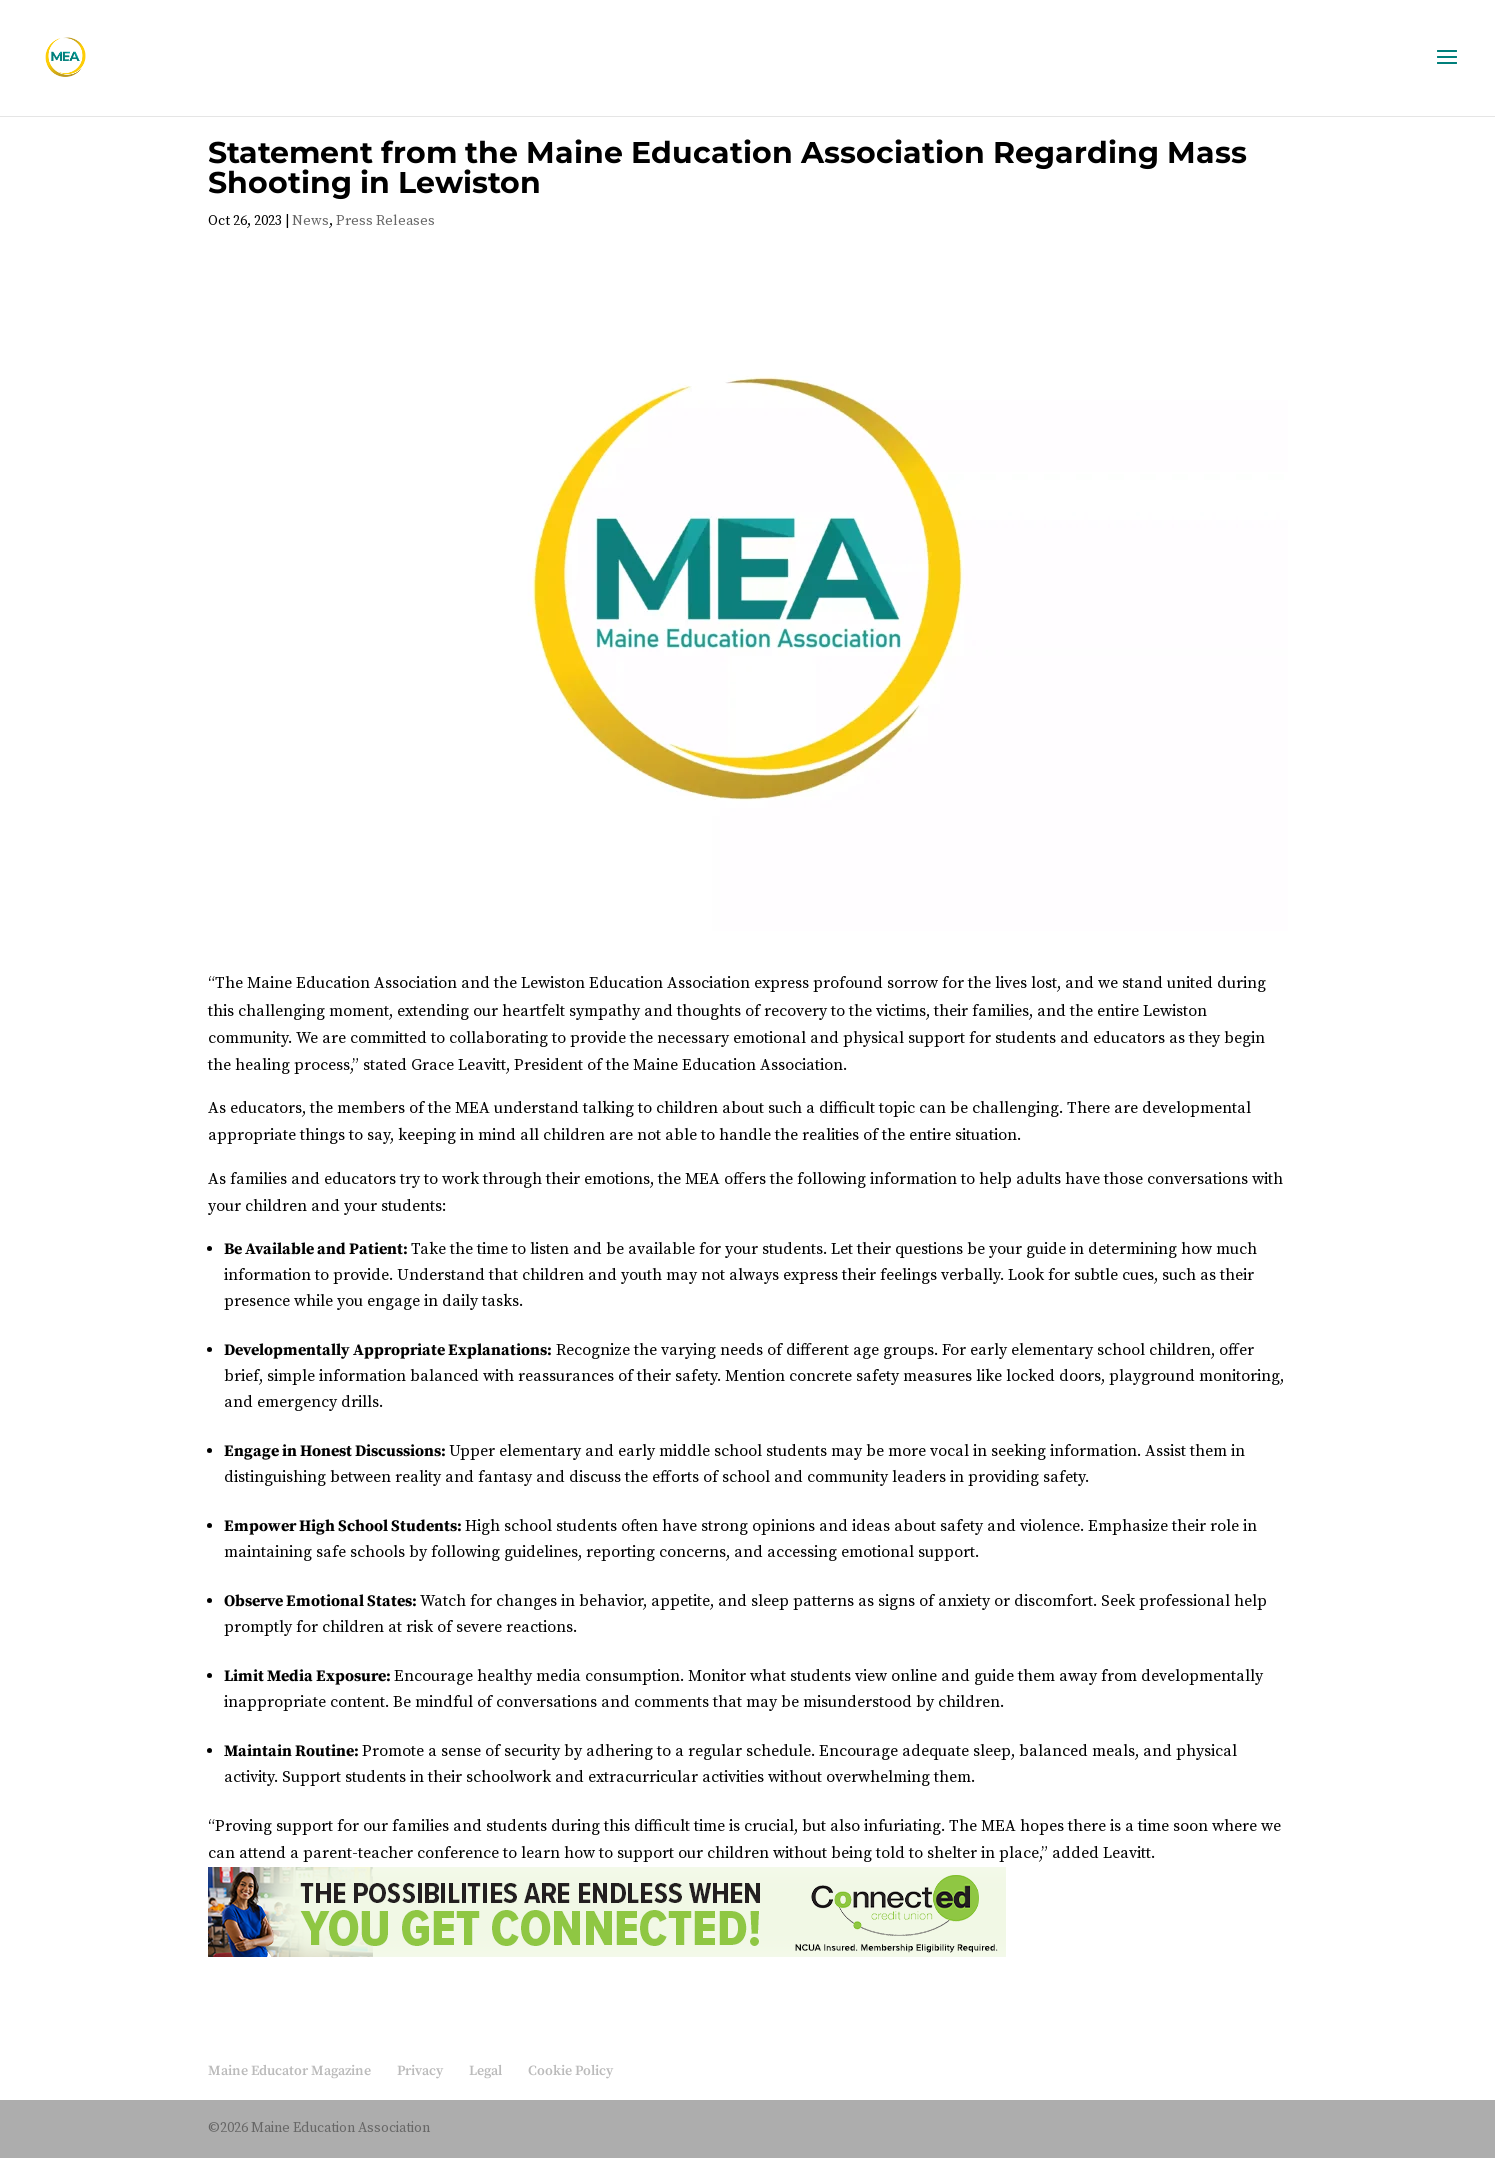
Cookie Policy (570, 2071)
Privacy (420, 2071)
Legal (485, 2071)
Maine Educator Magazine (289, 2071)
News (310, 221)
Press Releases (385, 221)
